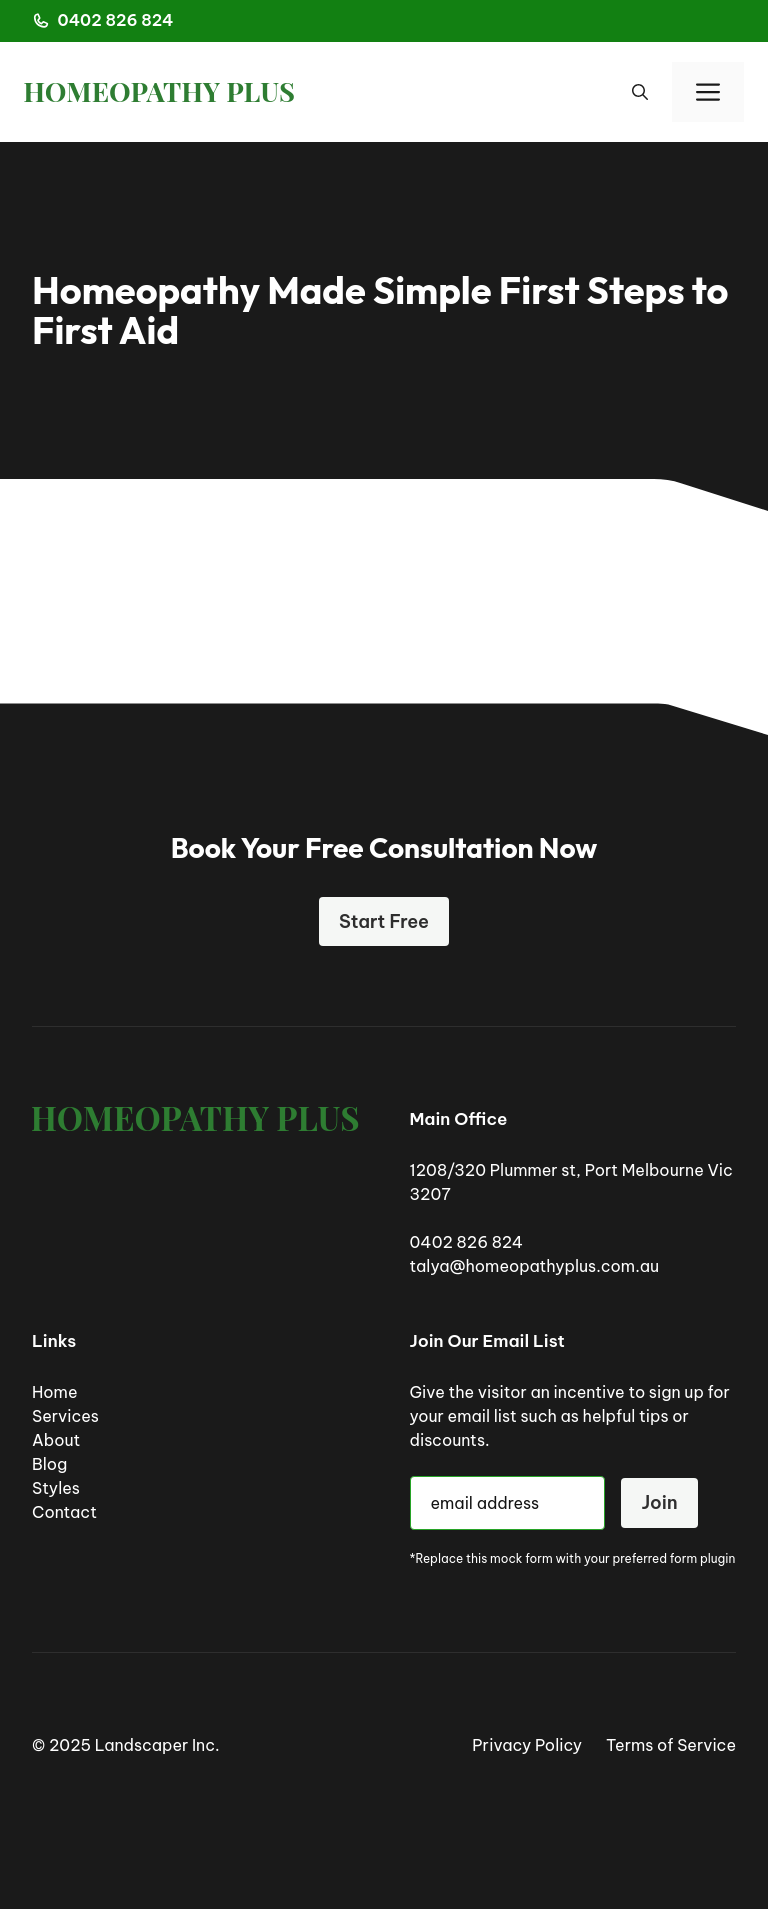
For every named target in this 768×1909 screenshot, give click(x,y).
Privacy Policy (527, 1745)
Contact (64, 1512)
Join (659, 1502)
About (56, 1440)
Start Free (384, 921)
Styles (56, 1488)
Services (65, 1416)
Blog (49, 1464)
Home (55, 1392)
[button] (640, 92)
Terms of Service (671, 1745)
